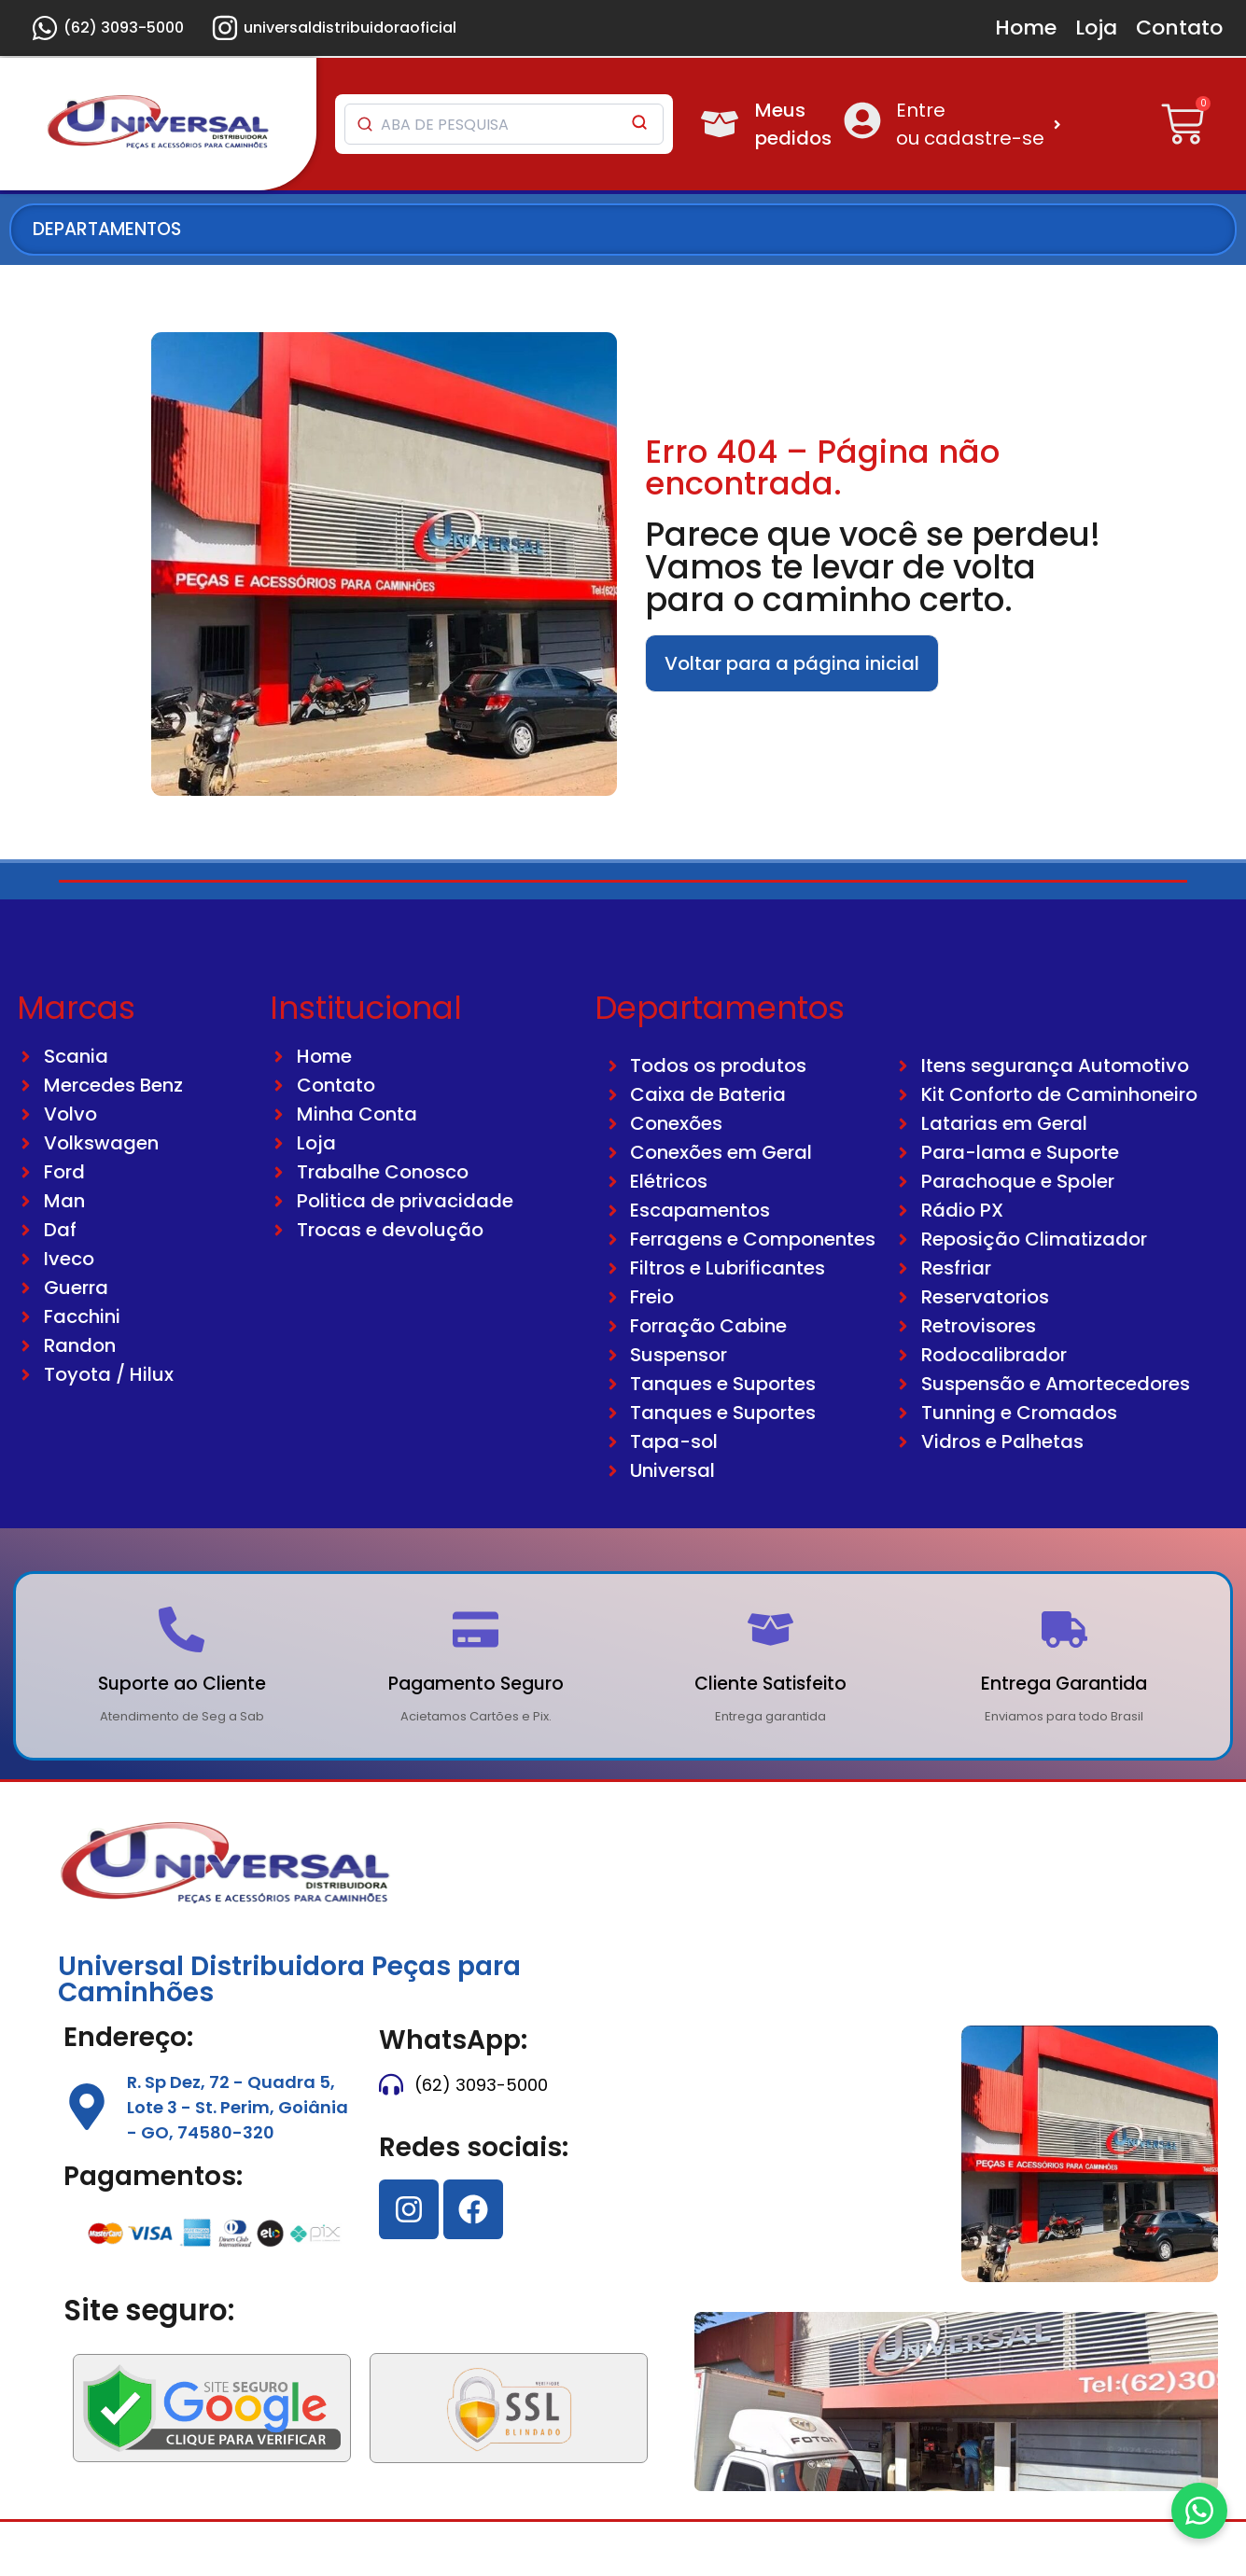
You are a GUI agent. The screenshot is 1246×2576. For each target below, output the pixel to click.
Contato (1179, 27)
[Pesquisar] (639, 124)
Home (1026, 27)
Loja (1096, 27)
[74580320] (819, 2116)
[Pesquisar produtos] (481, 124)
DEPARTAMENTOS (107, 229)
